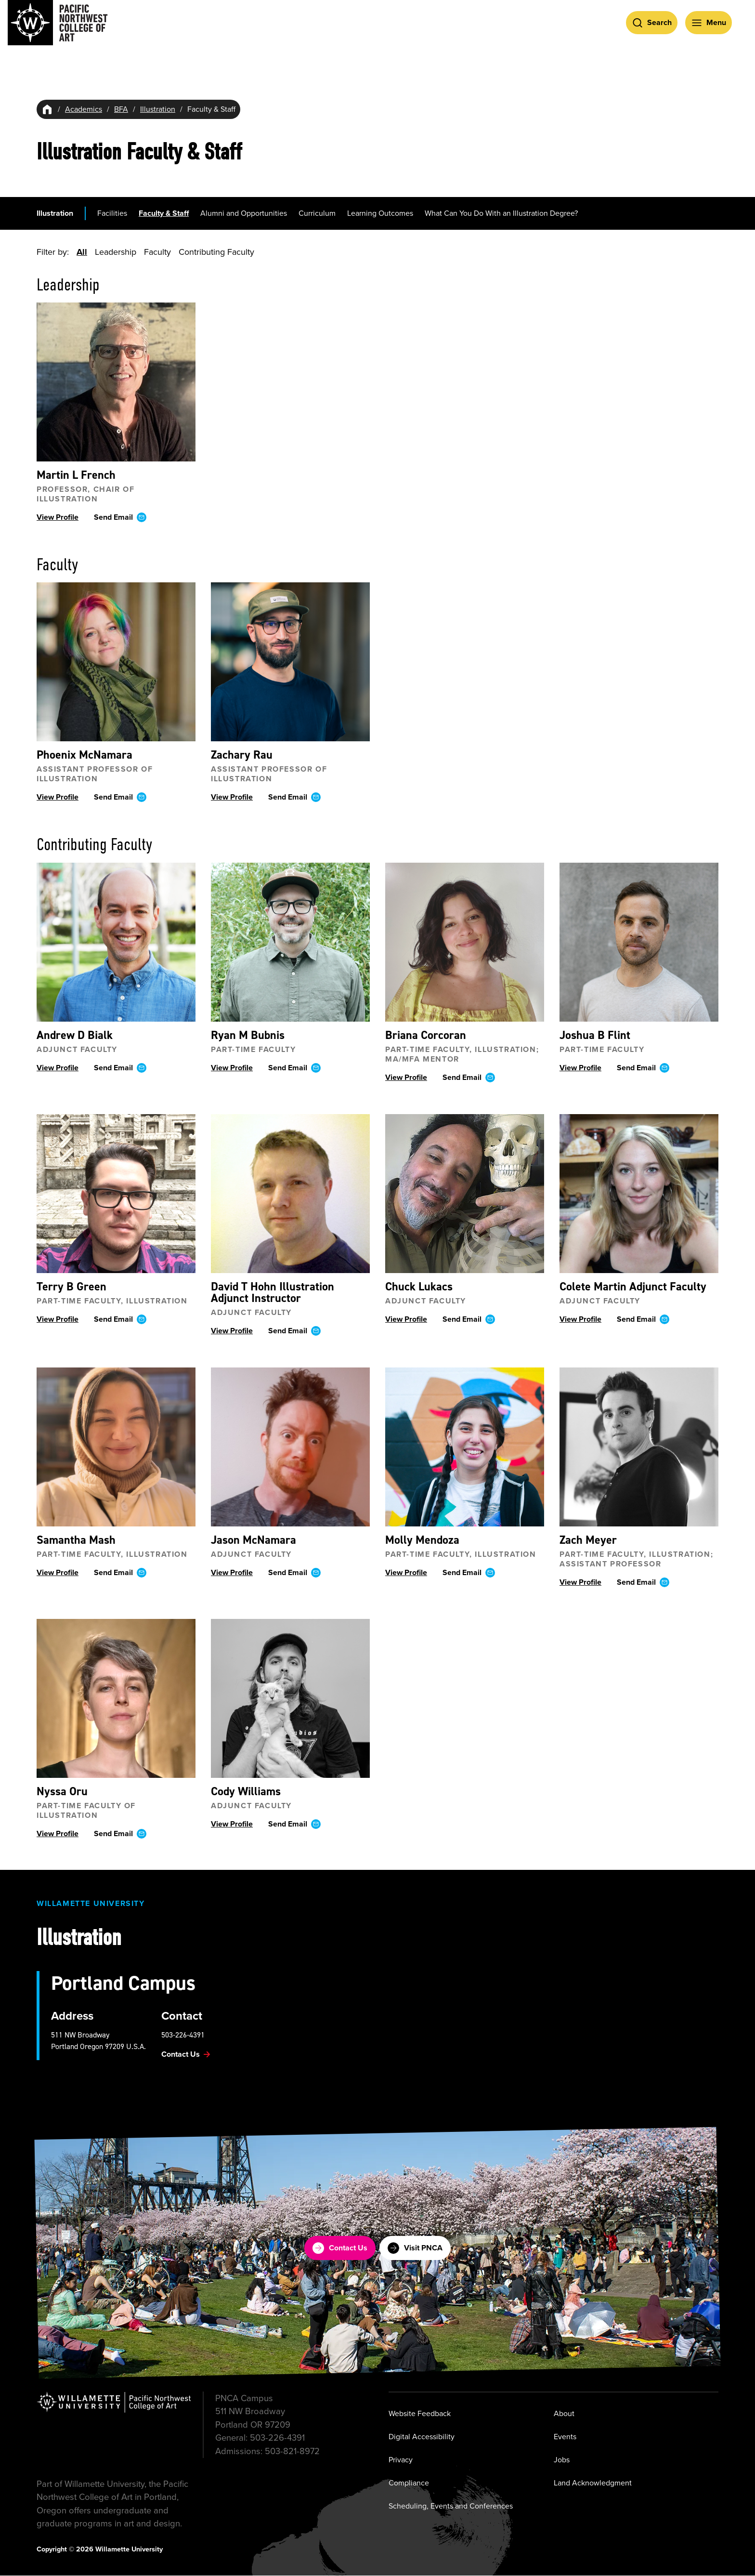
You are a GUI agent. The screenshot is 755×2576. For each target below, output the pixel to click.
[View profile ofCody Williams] (290, 1697)
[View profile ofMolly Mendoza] (464, 1446)
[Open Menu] (708, 22)
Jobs (562, 2459)
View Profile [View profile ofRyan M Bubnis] (232, 1067)
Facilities (112, 213)
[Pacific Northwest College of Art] (58, 22)
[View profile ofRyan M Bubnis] (290, 941)
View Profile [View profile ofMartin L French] (57, 517)
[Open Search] (651, 22)
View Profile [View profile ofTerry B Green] (57, 1318)
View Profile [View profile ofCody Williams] (232, 1823)
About (564, 2413)
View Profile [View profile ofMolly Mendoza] (406, 1571)
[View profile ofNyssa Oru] (116, 1697)
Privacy (401, 2459)
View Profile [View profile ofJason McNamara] (232, 1571)
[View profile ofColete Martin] (639, 1193)
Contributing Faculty (216, 252)
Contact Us (339, 2248)
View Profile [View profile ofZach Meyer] (580, 1581)
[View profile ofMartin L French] (116, 381)
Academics (83, 109)
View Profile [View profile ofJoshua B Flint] (580, 1067)
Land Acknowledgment (593, 2482)
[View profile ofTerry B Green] (116, 1193)
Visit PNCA (415, 2248)
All (82, 252)
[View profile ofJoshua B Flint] (639, 941)
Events (565, 2436)
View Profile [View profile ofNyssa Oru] (57, 1833)
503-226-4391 (183, 2035)
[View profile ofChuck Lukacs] (464, 1193)
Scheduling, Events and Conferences (451, 2505)
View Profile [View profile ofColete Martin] (580, 1318)
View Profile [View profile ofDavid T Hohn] (232, 1330)
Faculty (157, 252)
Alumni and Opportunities (243, 213)
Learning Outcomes (380, 213)
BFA (121, 109)
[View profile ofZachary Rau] (290, 661)
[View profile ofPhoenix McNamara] (116, 661)
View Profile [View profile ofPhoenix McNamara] (57, 796)
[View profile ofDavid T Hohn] (290, 1193)
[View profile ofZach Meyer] (639, 1446)
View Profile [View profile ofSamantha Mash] (57, 1571)
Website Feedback (420, 2413)
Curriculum (317, 213)
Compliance (409, 2482)
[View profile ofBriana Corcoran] (464, 941)
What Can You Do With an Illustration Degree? (501, 213)
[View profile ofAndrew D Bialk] (116, 941)
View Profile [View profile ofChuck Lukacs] (406, 1318)
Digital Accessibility (422, 2436)
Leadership (115, 252)
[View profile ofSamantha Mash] (116, 1446)
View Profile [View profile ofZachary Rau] (232, 796)
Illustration (157, 109)
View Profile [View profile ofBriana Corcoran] (406, 1076)
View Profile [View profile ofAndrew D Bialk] (57, 1067)
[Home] (47, 109)
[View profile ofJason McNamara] (290, 1446)
